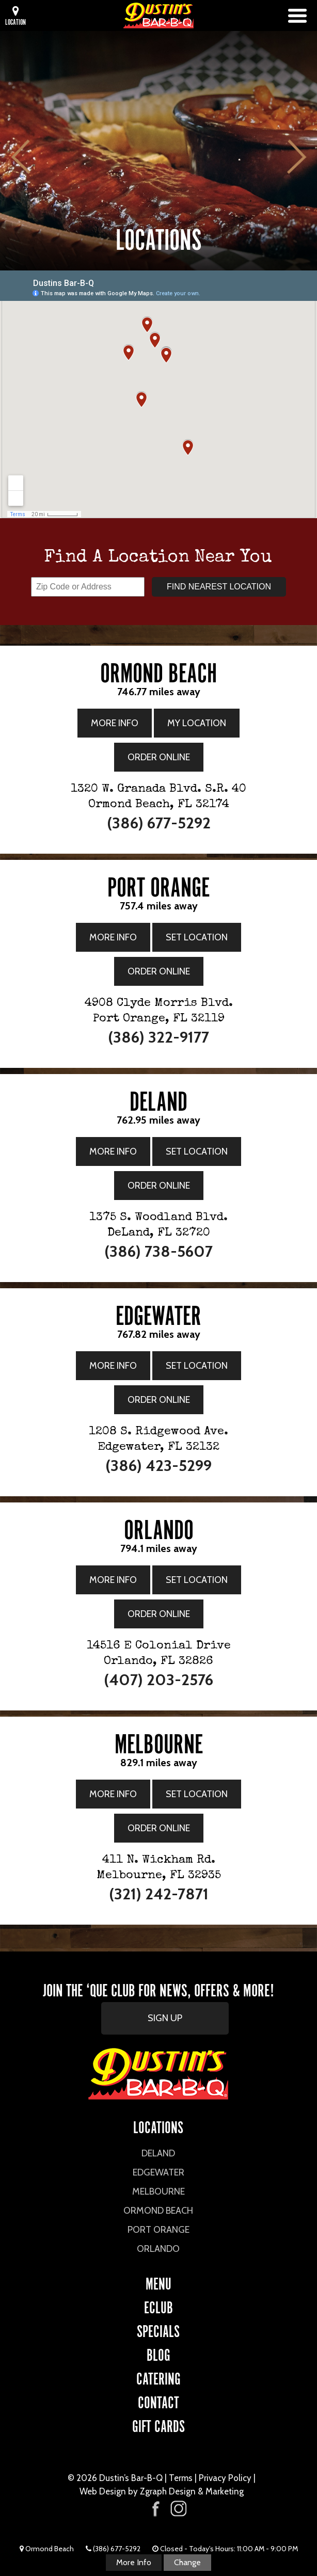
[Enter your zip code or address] (88, 587)
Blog (158, 2353)
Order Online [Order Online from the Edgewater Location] (159, 1399)
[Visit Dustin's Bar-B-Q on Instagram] (178, 2509)
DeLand (158, 2153)
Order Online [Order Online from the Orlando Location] (159, 1614)
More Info (133, 2562)
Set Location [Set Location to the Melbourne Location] (197, 1794)
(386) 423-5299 (158, 1465)
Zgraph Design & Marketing (192, 2491)
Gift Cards (158, 2424)
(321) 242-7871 (159, 1893)
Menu (158, 2282)
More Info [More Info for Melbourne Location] (113, 1794)
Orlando (158, 2248)
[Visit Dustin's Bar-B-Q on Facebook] (156, 2508)
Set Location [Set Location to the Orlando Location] (197, 1580)
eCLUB (158, 2305)
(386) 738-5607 (158, 1251)
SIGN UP (165, 2018)
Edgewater (158, 2172)
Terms (181, 2478)
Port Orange (158, 2229)
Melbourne (158, 2191)
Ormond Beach (158, 2210)
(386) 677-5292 (159, 823)
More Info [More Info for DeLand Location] (113, 1151)
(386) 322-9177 (158, 1037)
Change (187, 2562)
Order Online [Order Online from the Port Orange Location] (159, 971)
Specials (158, 2329)
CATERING (158, 2377)
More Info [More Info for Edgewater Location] (113, 1365)
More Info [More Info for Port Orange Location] (113, 937)
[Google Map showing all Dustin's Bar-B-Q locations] (158, 394)
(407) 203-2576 (158, 1679)
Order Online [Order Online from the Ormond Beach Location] (159, 757)
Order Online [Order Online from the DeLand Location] (159, 1185)
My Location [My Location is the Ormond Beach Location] (196, 723)
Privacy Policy (225, 2478)
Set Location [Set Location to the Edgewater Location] (197, 1365)
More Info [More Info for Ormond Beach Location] (114, 723)
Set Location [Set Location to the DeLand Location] (197, 1151)
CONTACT (158, 2400)
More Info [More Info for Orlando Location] (113, 1580)
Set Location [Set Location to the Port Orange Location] (197, 937)
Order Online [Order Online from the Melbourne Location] (159, 1828)
